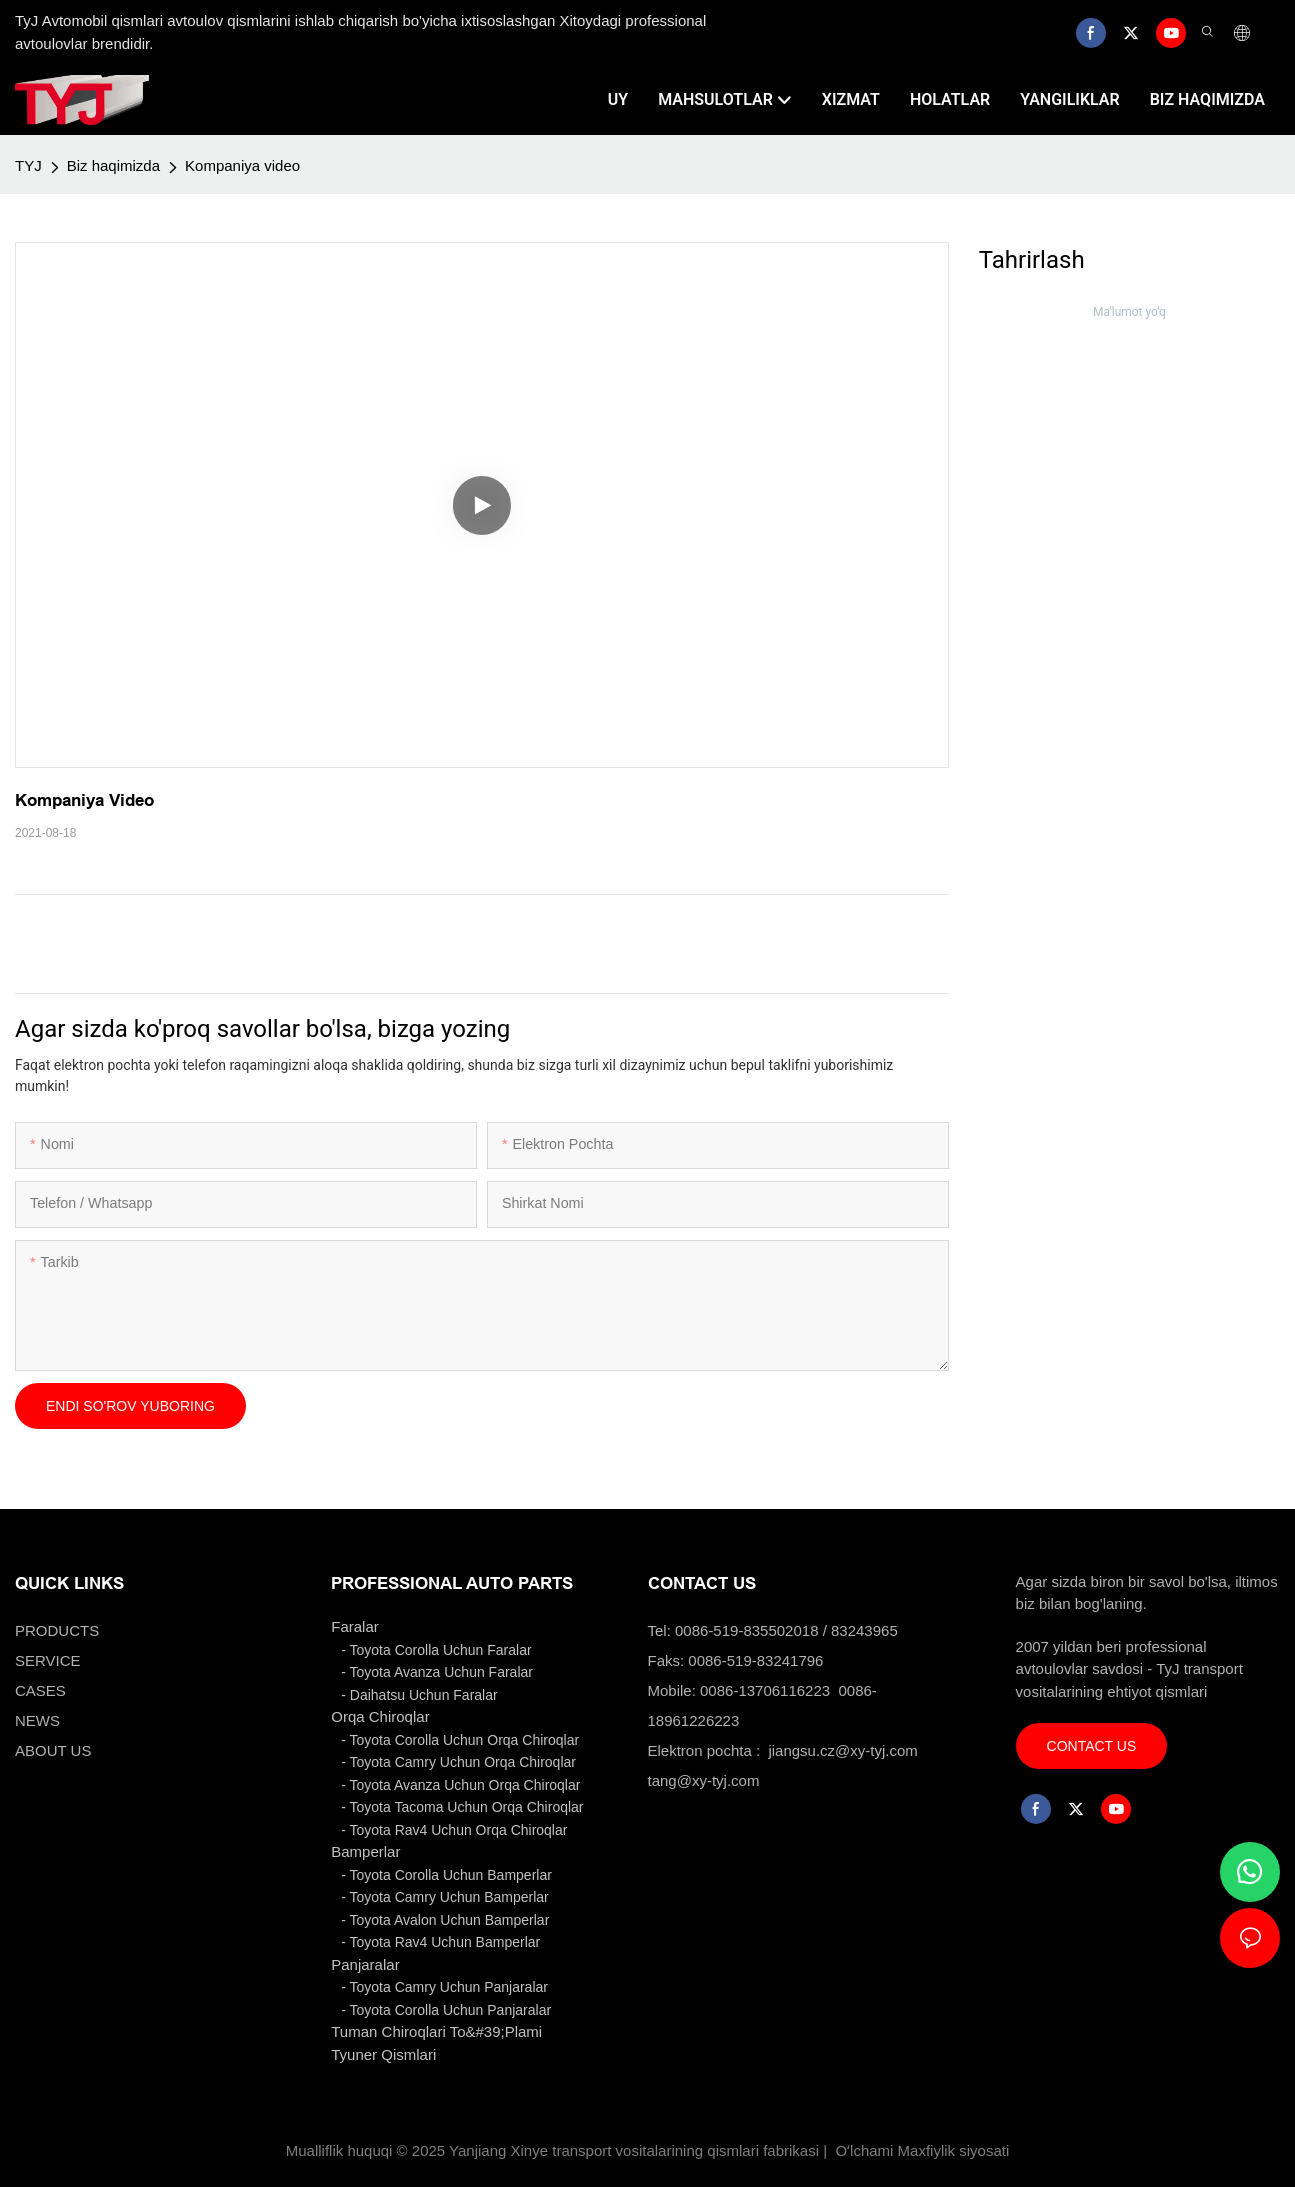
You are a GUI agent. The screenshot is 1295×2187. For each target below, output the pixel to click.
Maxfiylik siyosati (954, 2150)
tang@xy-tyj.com (704, 1780)
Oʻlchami (864, 2150)
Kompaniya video (242, 165)
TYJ (28, 165)
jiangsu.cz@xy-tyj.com (842, 1750)
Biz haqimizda (113, 165)
